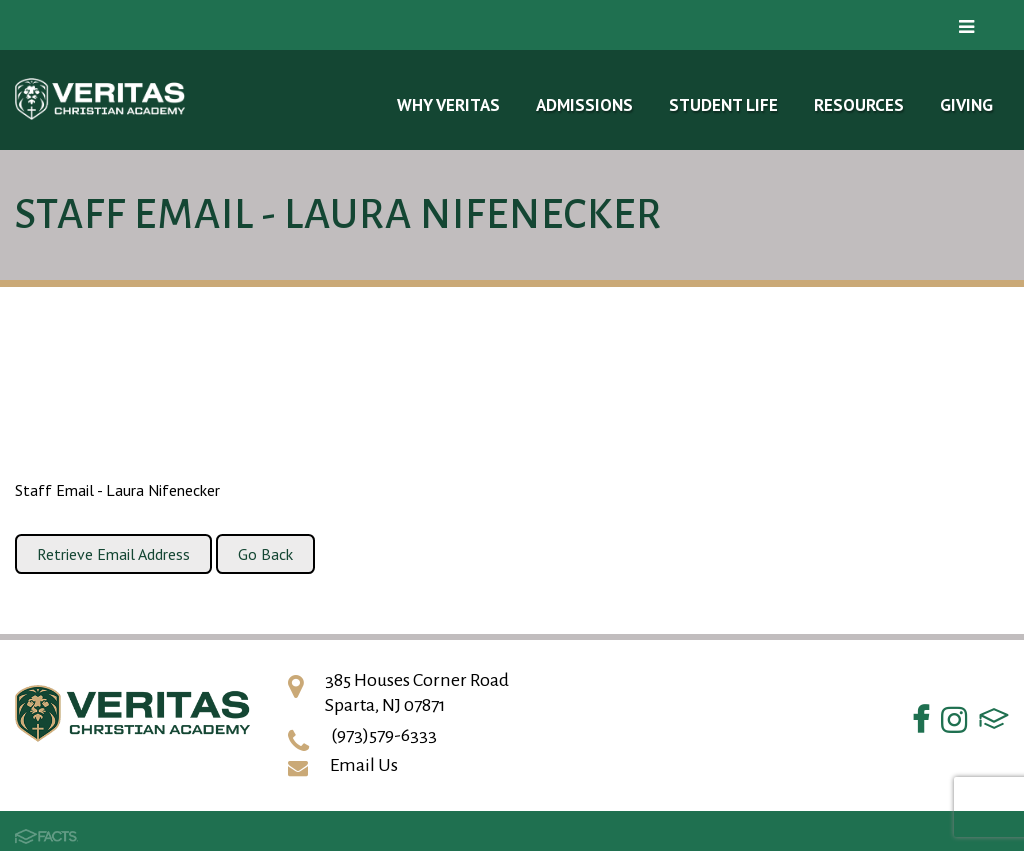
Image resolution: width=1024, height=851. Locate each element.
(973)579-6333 (384, 735)
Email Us (364, 765)
